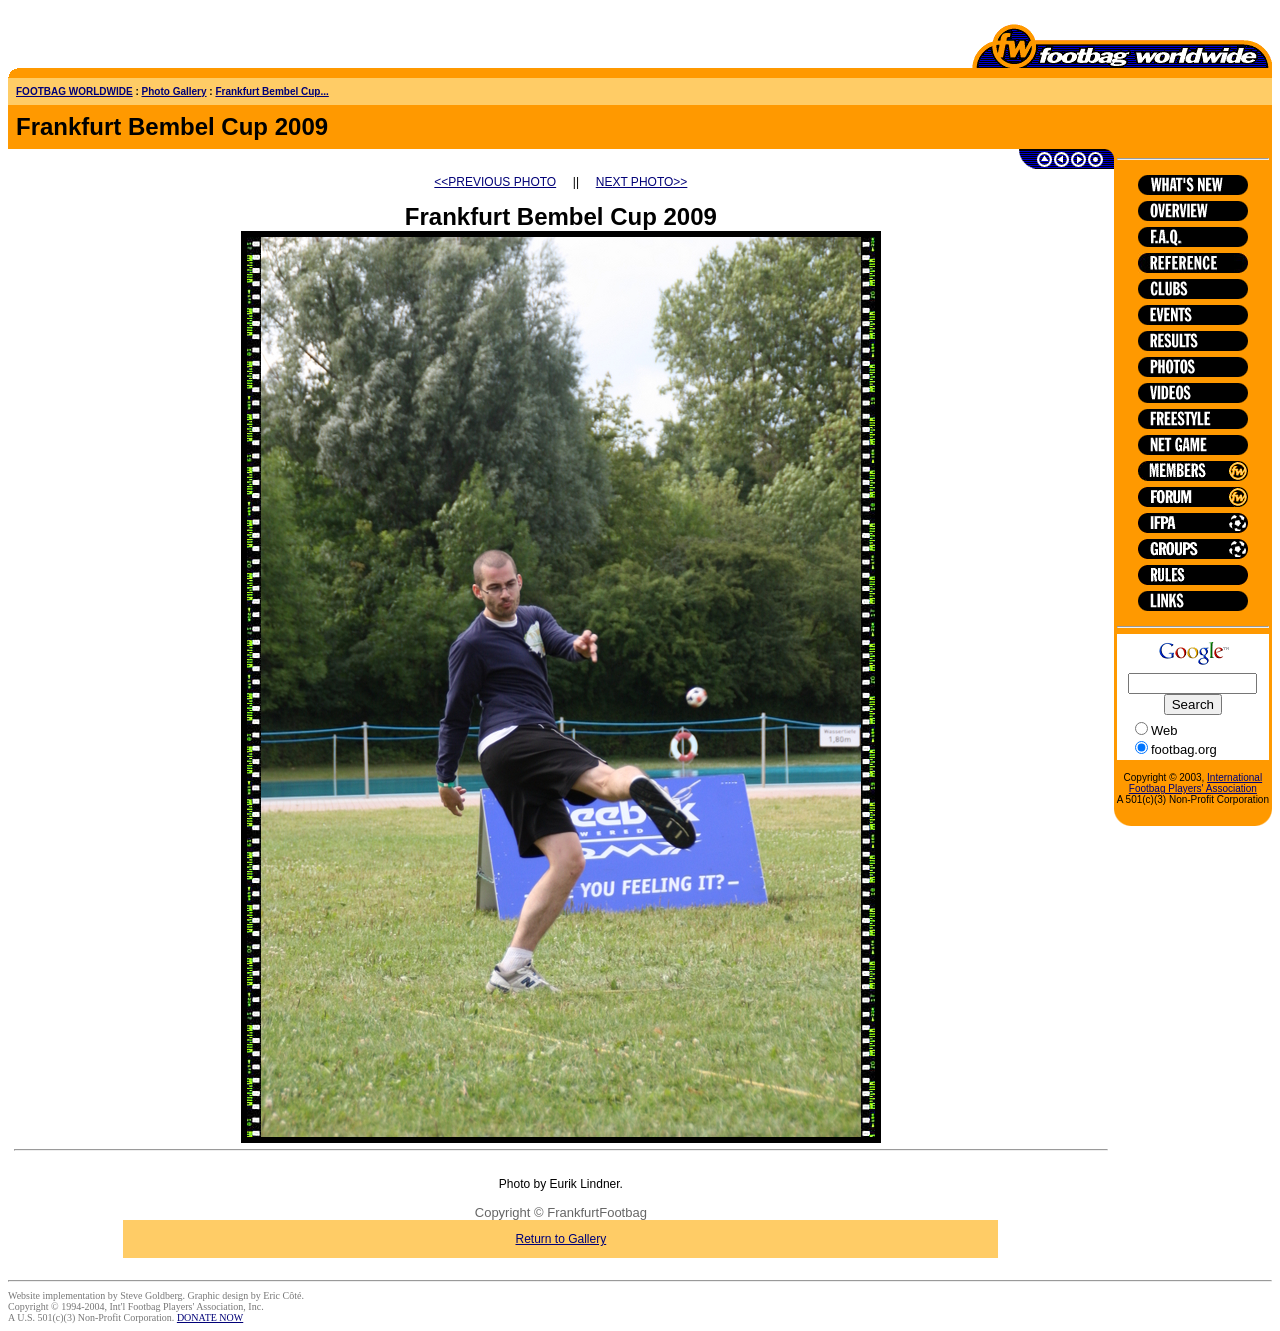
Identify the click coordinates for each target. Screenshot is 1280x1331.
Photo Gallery (174, 91)
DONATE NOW (210, 1317)
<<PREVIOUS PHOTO (495, 182)
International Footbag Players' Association (1195, 783)
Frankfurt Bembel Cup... (271, 91)
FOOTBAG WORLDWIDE (74, 91)
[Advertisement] (125, 38)
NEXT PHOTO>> (642, 182)
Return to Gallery (561, 1239)
